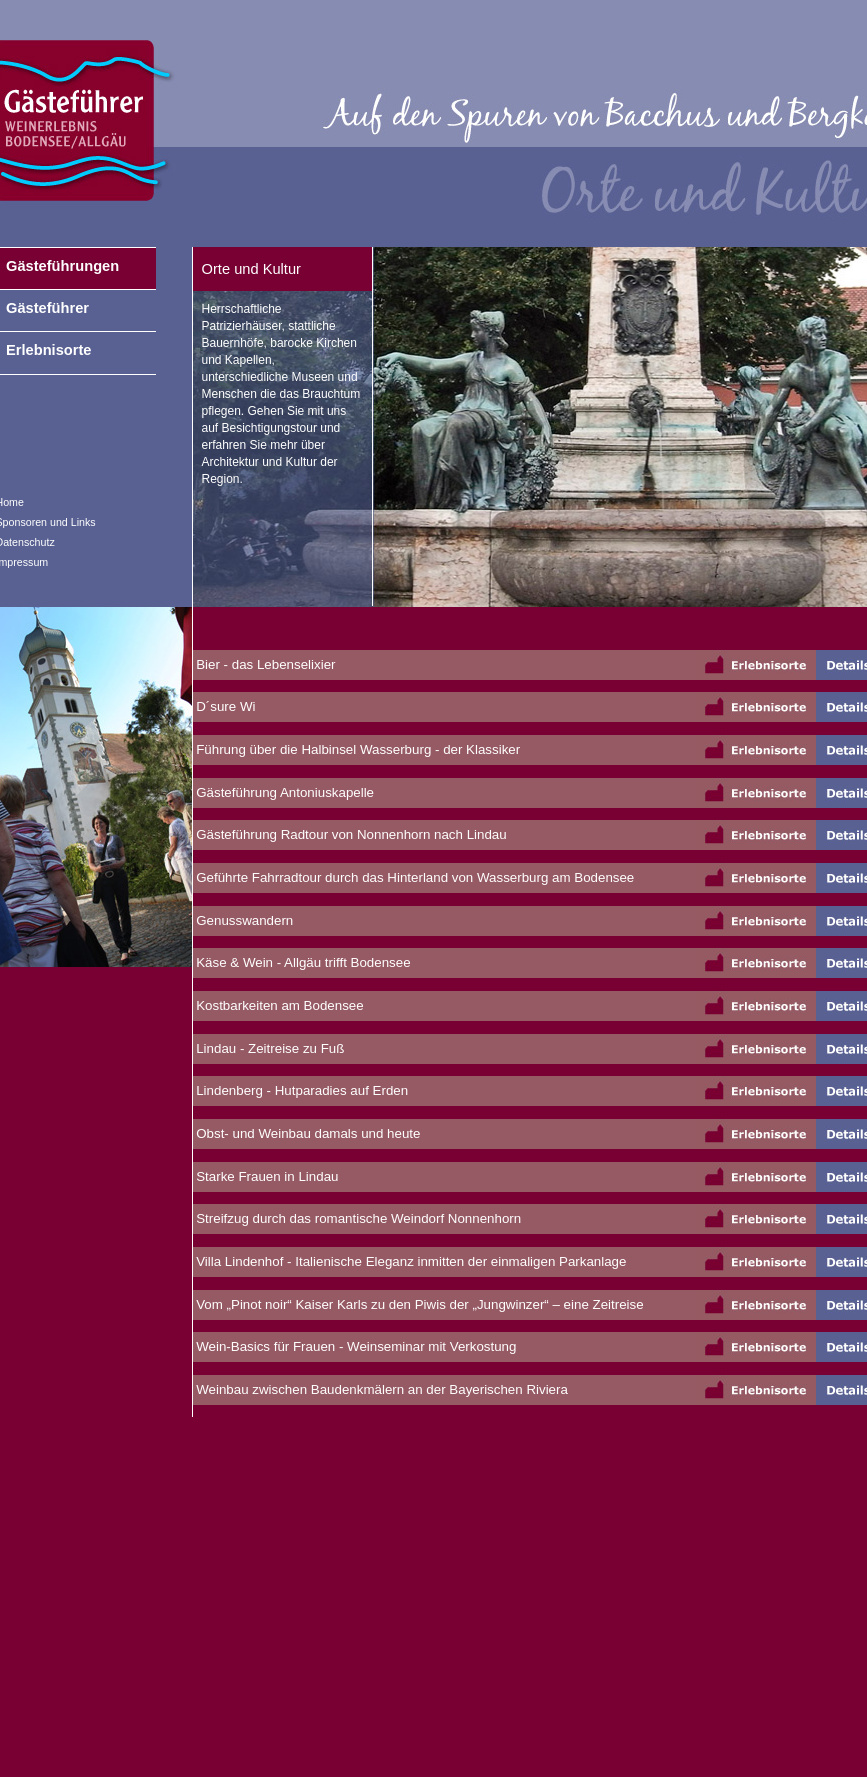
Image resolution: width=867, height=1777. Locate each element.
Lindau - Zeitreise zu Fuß (269, 1048)
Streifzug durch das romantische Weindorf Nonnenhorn (357, 1218)
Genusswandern (243, 920)
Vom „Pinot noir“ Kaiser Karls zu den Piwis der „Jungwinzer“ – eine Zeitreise (418, 1304)
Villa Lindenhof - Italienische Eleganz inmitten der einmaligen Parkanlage (410, 1261)
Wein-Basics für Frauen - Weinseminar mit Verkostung (355, 1346)
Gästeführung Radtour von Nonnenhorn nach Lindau (350, 834)
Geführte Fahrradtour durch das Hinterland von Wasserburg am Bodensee (414, 877)
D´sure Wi (224, 706)
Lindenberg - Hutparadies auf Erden (301, 1090)
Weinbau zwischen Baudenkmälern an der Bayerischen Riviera (380, 1389)
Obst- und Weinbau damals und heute (307, 1133)
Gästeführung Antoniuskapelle (284, 792)
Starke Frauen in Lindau (266, 1176)
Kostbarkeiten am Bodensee (278, 1005)
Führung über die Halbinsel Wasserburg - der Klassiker (357, 749)
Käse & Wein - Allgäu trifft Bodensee (302, 962)
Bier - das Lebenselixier (264, 664)
